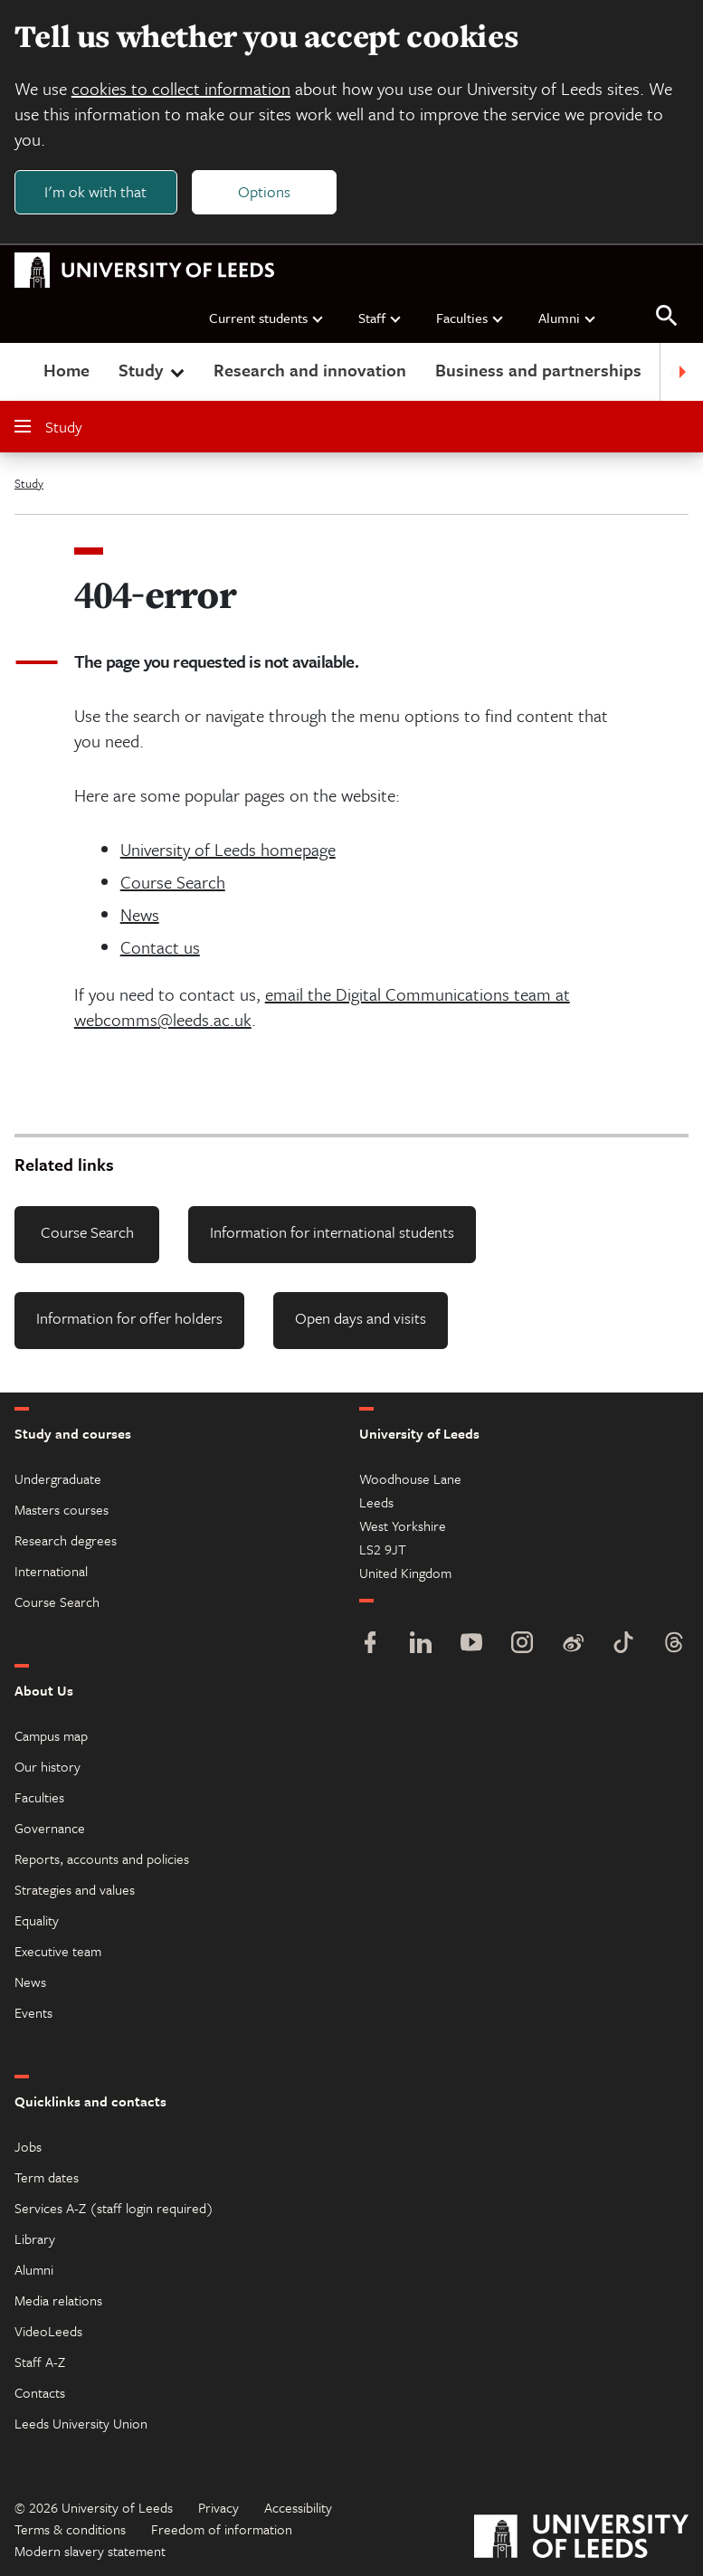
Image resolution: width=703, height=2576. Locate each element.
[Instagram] (522, 1644)
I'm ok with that (95, 191)
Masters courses (61, 1509)
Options (264, 191)
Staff (380, 318)
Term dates (46, 2177)
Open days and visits (360, 1318)
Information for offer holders (129, 1318)
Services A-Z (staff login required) (114, 2208)
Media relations (58, 2300)
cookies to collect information (180, 88)
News (139, 915)
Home (66, 370)
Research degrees (65, 1540)
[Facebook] (370, 1644)
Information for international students (332, 1232)
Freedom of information (221, 2529)
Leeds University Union (80, 2423)
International (51, 1571)
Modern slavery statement (90, 2551)
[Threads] (674, 1644)
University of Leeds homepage (228, 850)
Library (34, 2238)
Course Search (172, 882)
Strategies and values (74, 1889)
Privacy (218, 2507)
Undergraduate (57, 1478)
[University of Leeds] (581, 2538)
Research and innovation (310, 370)
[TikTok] (623, 1644)
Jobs (28, 2146)
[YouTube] (471, 1644)
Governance (49, 1828)
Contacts (39, 2392)
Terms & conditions (70, 2529)
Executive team (57, 1951)
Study (153, 370)
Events (33, 2012)
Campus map (51, 1735)
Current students (267, 318)
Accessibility (298, 2507)
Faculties (470, 318)
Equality (36, 1920)
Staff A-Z (39, 2362)
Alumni (567, 318)
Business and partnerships (538, 370)
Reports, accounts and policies (101, 1858)
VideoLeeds (48, 2331)
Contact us (160, 948)
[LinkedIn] (420, 1644)
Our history (47, 1766)
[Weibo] (572, 1644)
